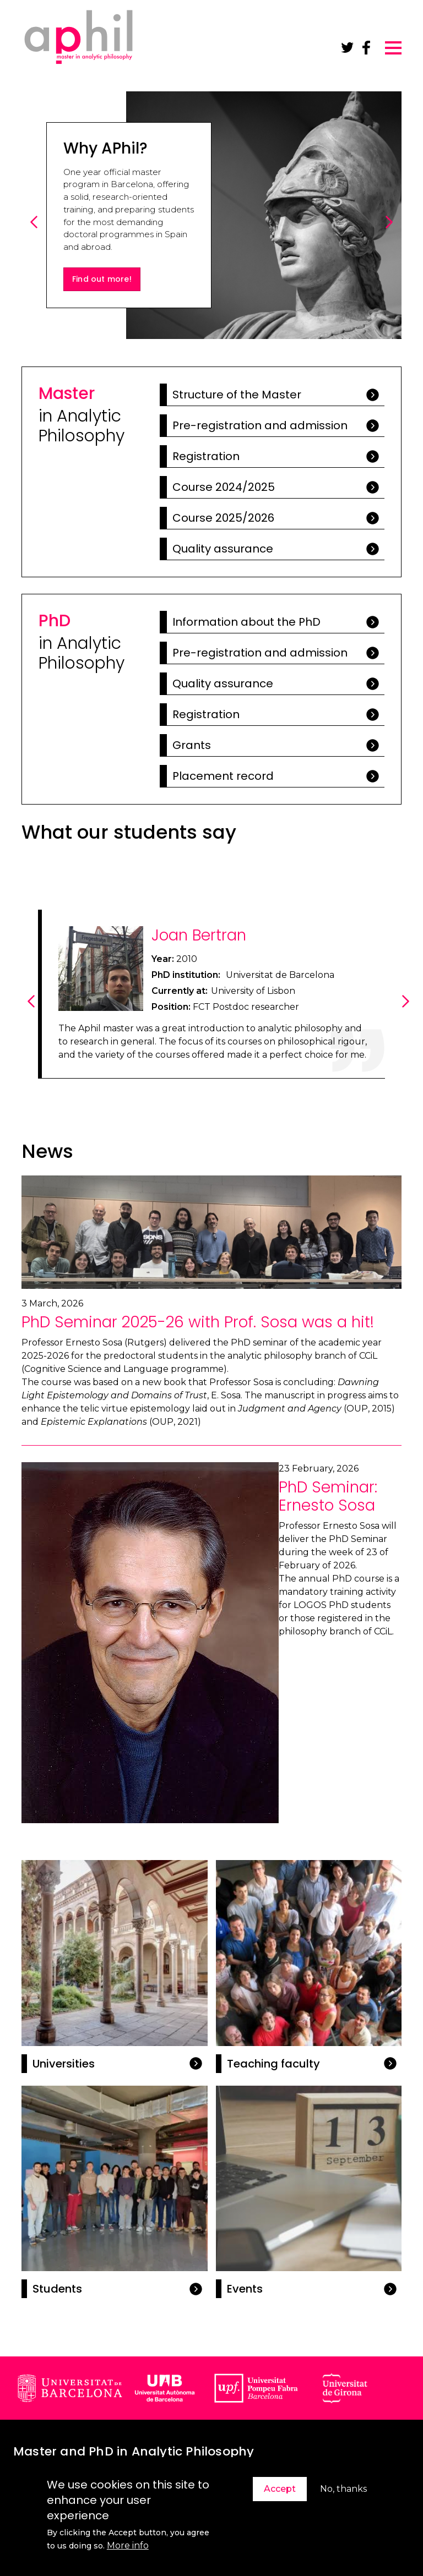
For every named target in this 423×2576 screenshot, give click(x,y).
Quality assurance (222, 548)
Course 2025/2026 (223, 518)
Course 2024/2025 (223, 487)
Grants (191, 745)
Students (57, 2288)
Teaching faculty (273, 2063)
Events (245, 2288)
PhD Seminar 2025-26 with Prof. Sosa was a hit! (197, 1322)
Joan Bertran (198, 935)
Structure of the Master (236, 394)
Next (391, 233)
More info (128, 2545)
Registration (206, 456)
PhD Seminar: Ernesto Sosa (328, 1496)
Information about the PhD (246, 622)
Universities (63, 2063)
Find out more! (102, 279)
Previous (36, 233)
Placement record (223, 776)
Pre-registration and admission (260, 425)
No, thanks (343, 2489)
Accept (280, 2489)
